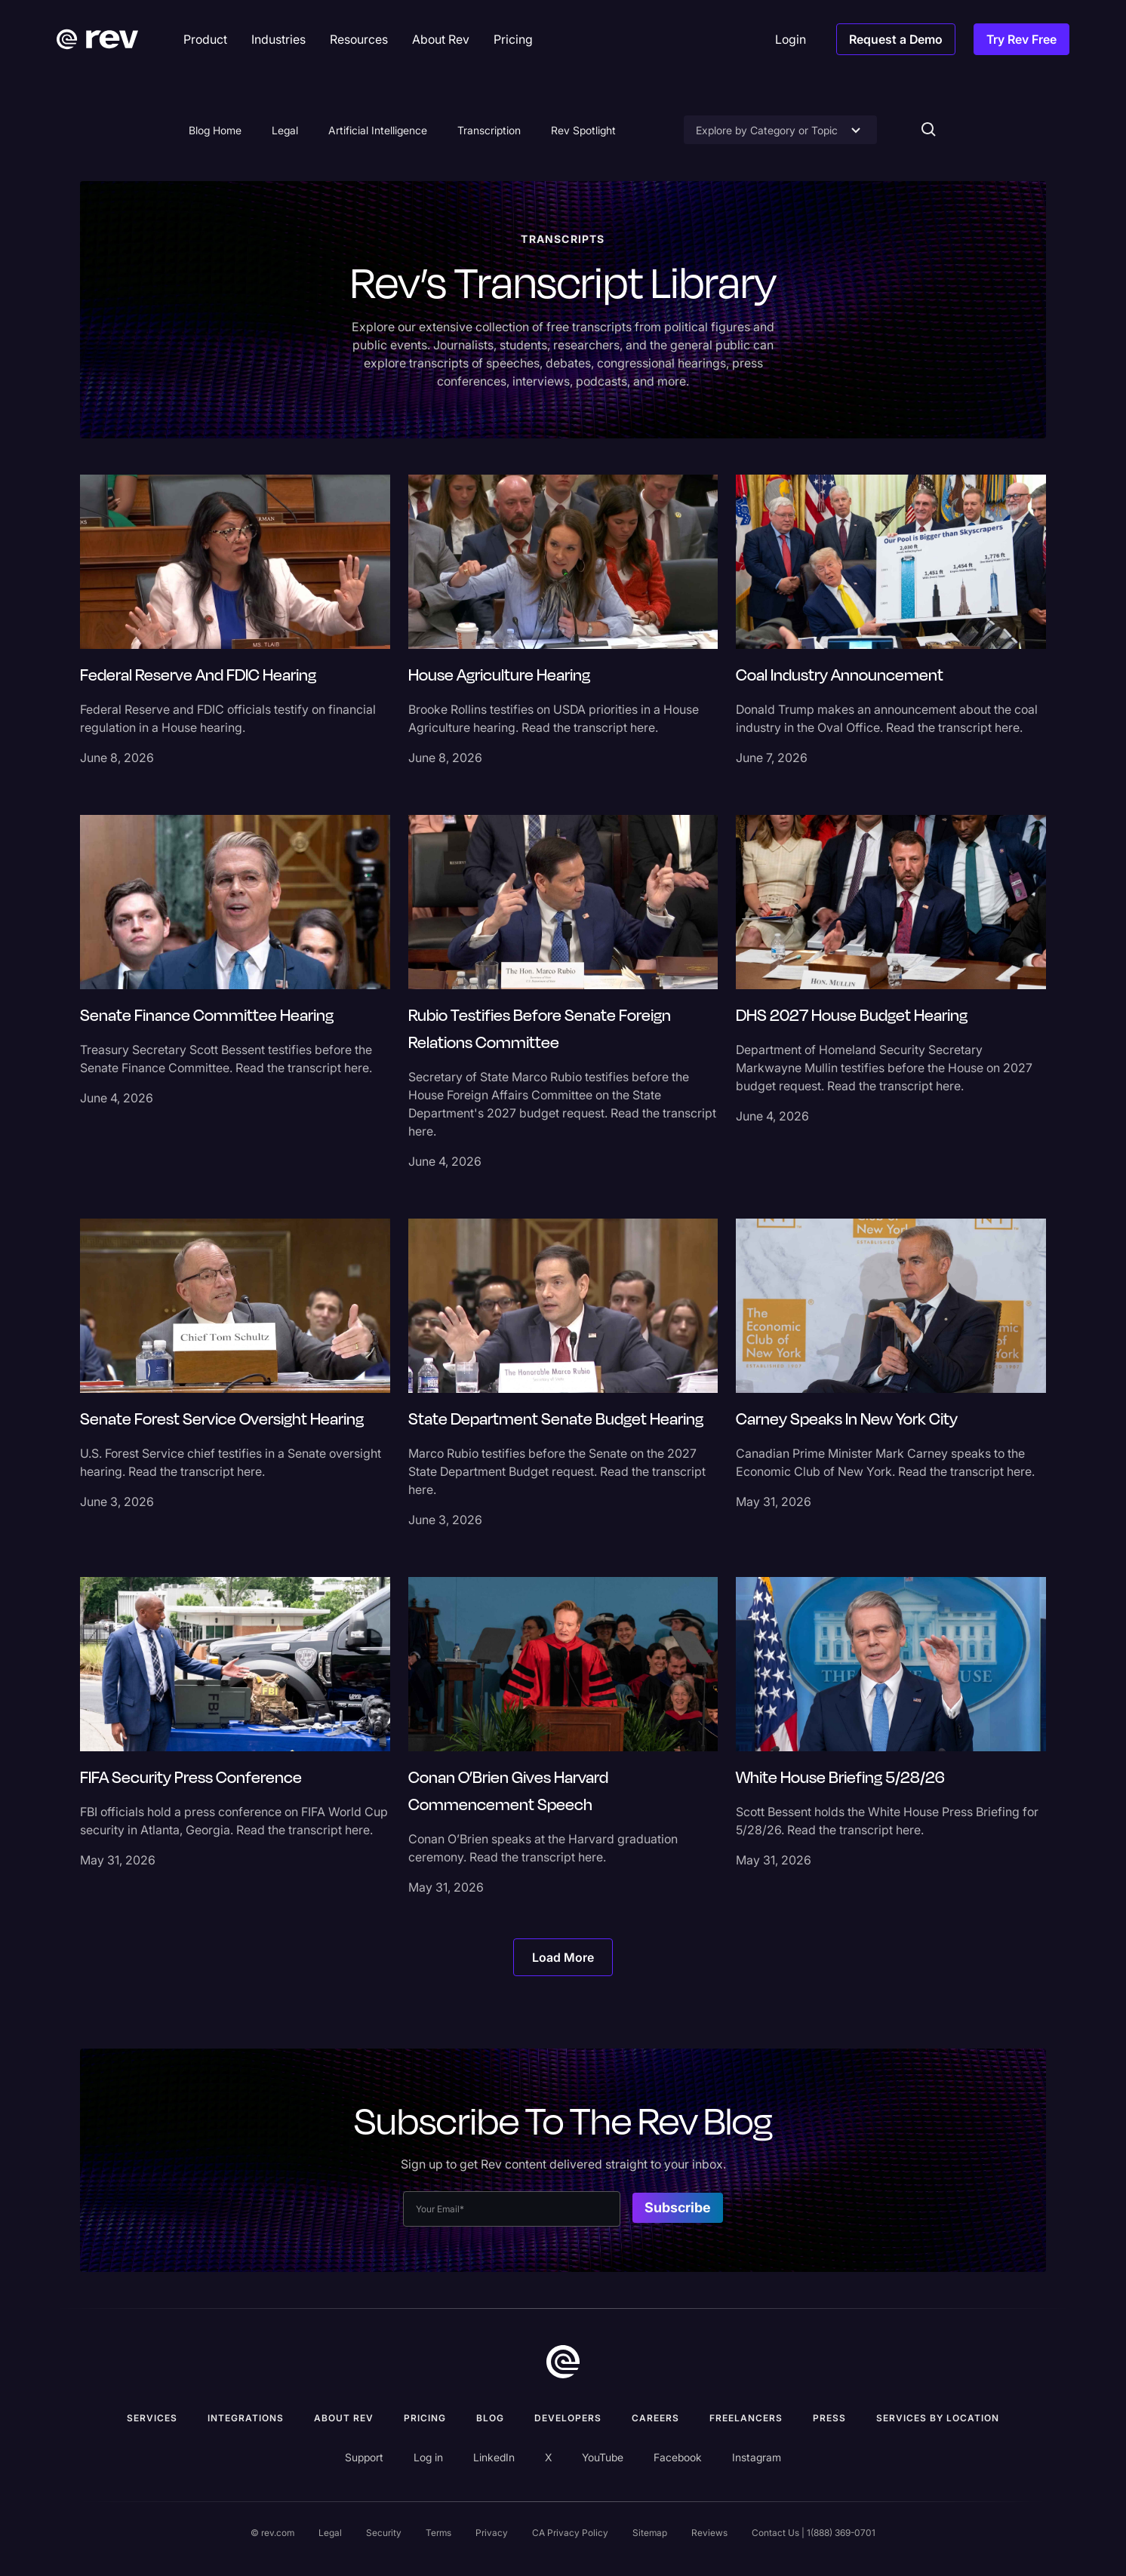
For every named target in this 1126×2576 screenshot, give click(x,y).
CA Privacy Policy (570, 2532)
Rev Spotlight (583, 130)
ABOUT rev (344, 2418)
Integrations (246, 2418)
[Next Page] (563, 1957)
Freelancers (746, 2418)
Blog (490, 2418)
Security (383, 2532)
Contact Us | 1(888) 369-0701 (813, 2532)
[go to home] (563, 2361)
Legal (285, 130)
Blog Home (215, 130)
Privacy (491, 2532)
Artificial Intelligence (377, 130)
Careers (655, 2418)
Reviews (709, 2532)
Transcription (489, 130)
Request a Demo (896, 39)
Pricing (425, 2418)
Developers (567, 2418)
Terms (438, 2532)
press (829, 2418)
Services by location (937, 2418)
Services (152, 2418)
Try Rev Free (1021, 39)
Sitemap (649, 2532)
